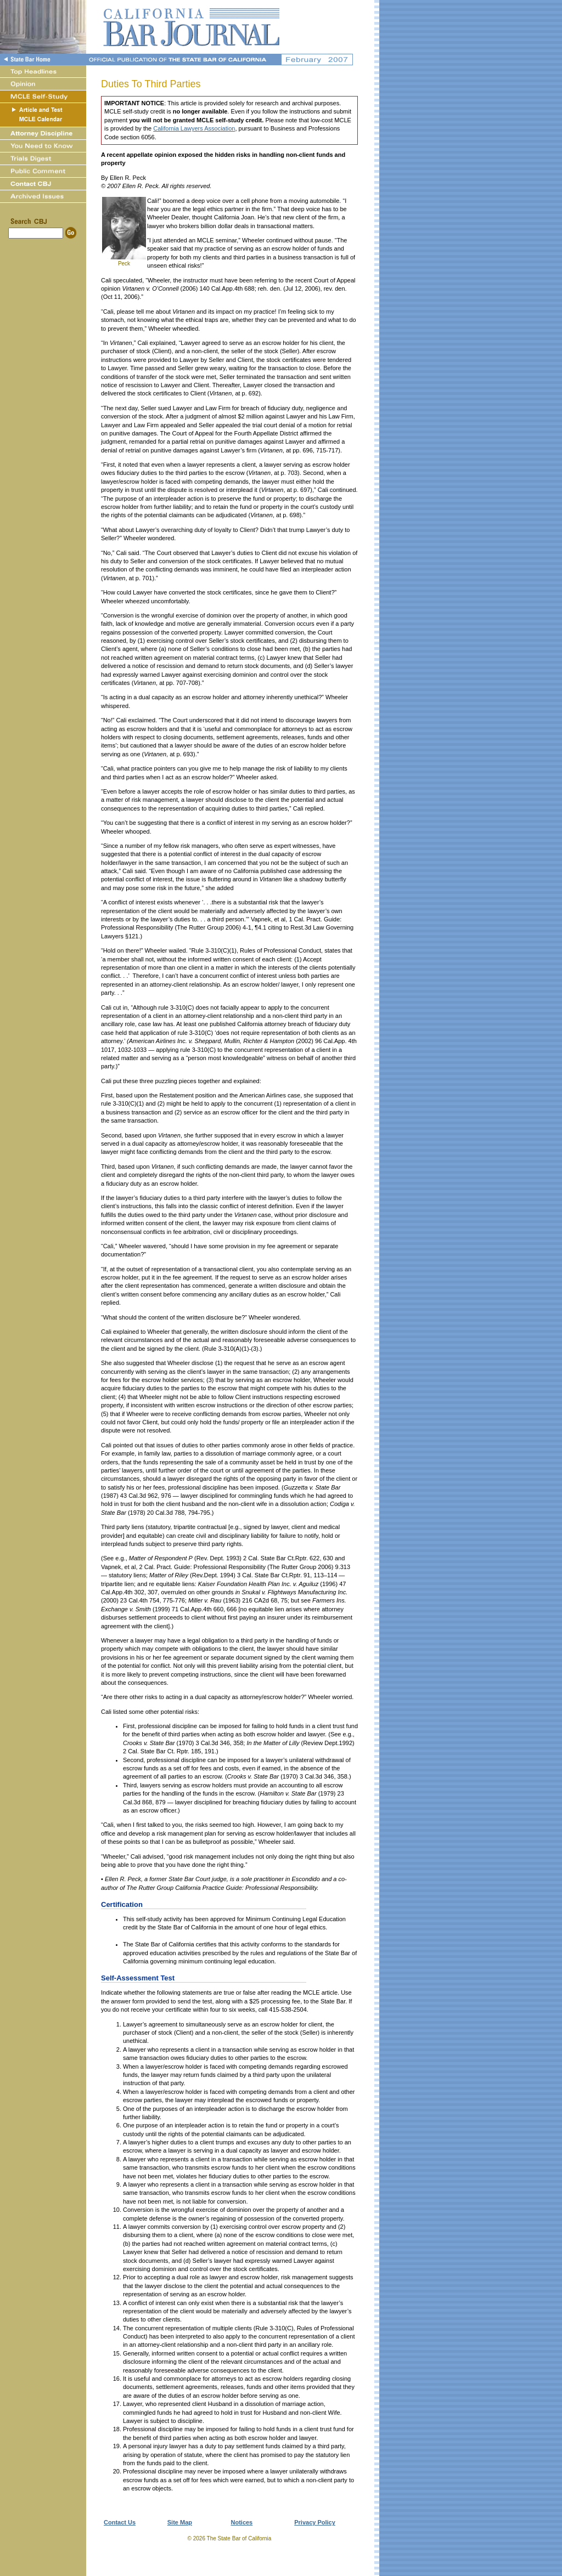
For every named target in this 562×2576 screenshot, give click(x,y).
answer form (127, 2001)
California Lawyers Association (194, 128)
